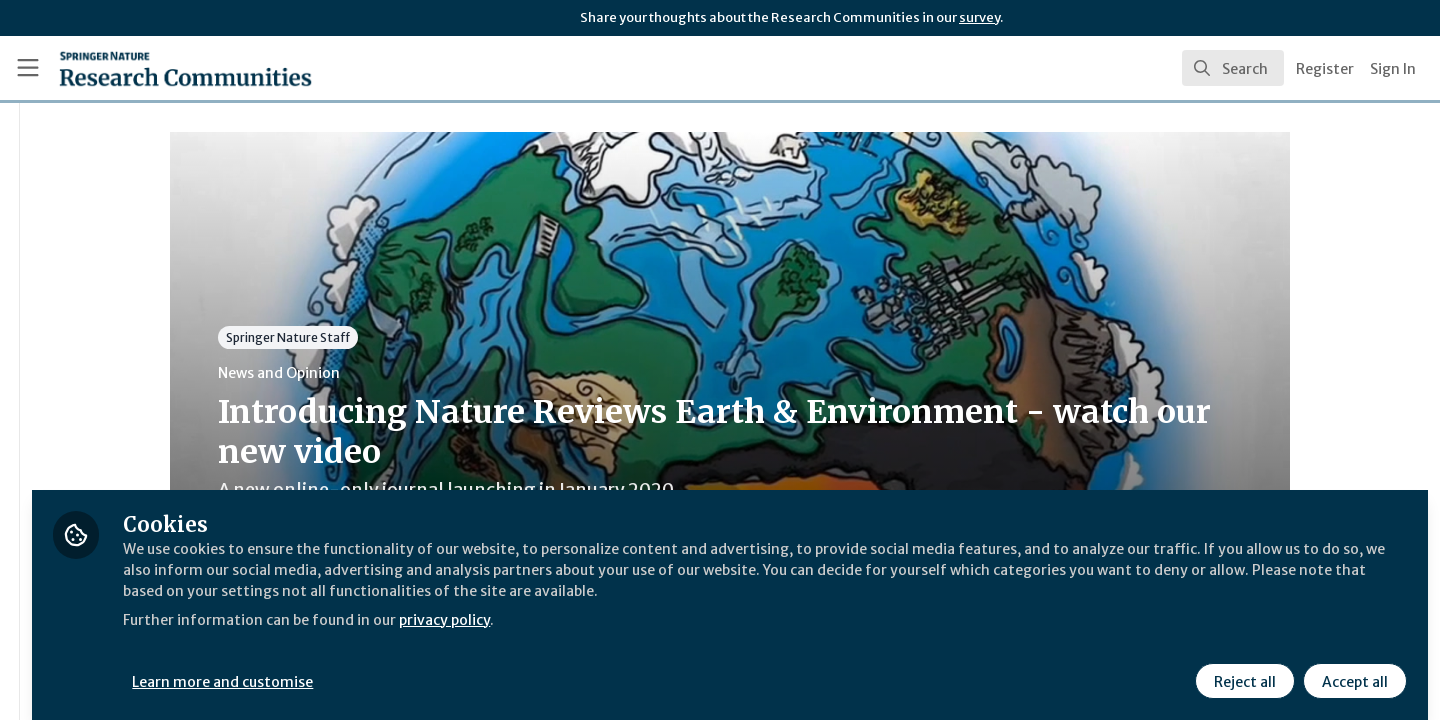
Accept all (1352, 667)
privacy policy (712, 628)
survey (979, 17)
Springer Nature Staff (406, 337)
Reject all (1242, 667)
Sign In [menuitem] (1393, 69)
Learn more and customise (461, 667)
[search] (1233, 68)
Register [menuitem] (1325, 69)
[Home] (159, 68)
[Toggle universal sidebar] (28, 68)
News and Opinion (397, 373)
